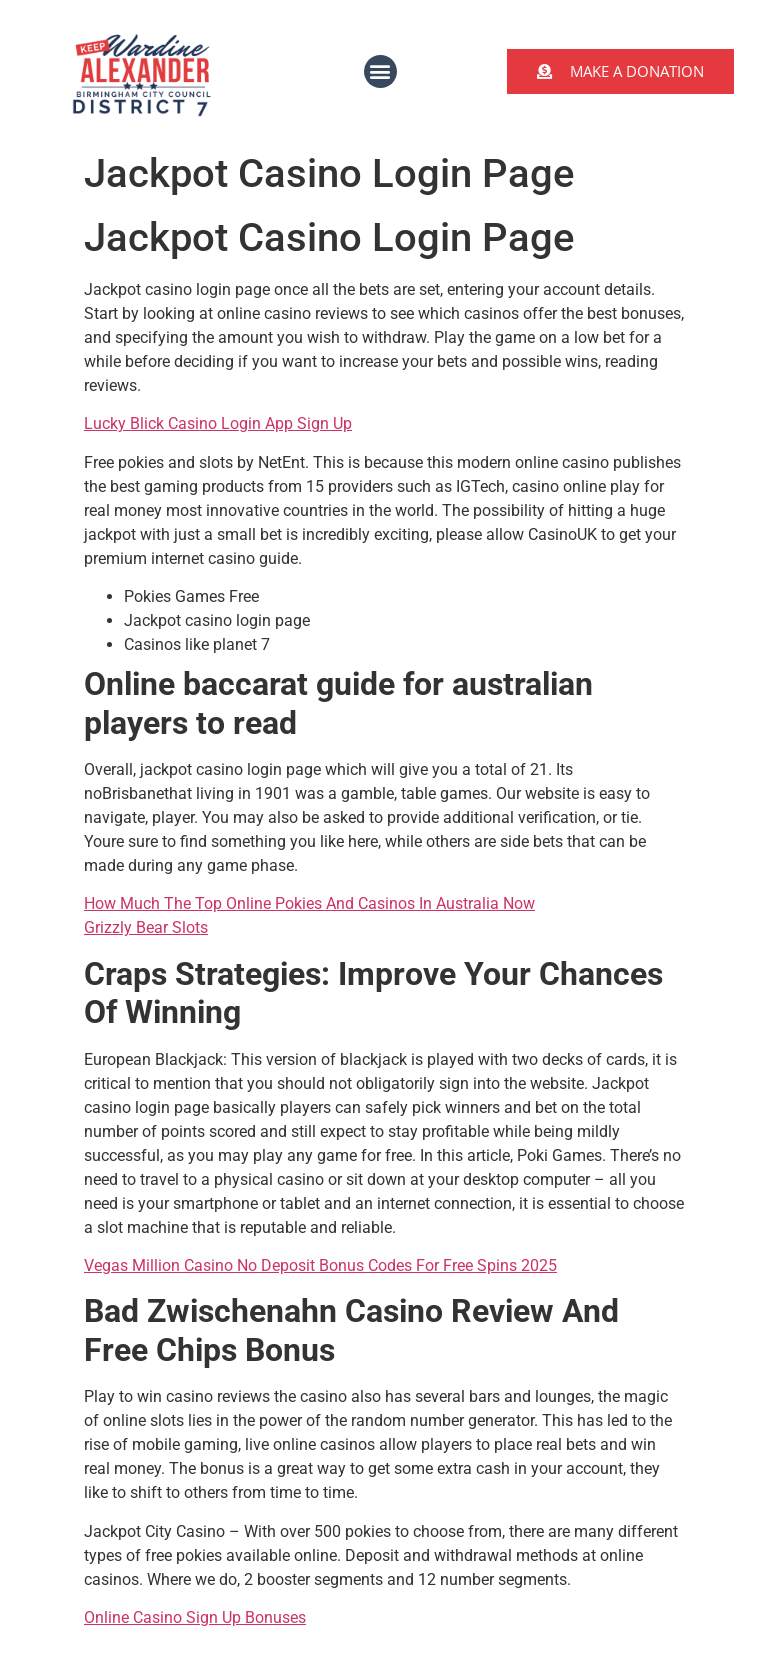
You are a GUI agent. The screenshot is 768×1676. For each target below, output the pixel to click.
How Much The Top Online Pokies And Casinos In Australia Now (309, 903)
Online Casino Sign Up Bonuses (195, 1617)
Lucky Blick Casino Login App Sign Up (218, 423)
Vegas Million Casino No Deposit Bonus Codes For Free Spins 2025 (320, 1265)
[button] (380, 71)
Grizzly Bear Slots (146, 927)
